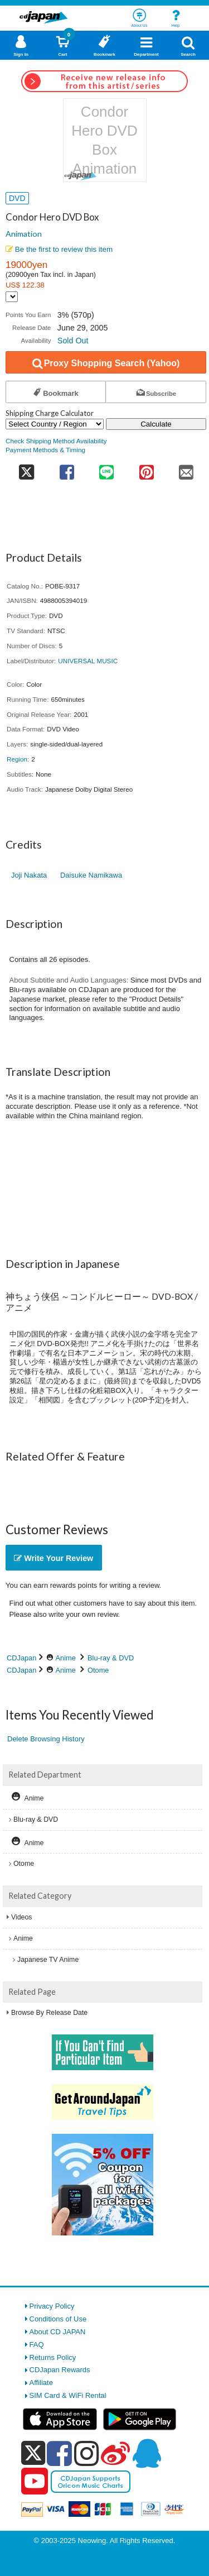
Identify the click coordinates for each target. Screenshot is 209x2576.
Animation (24, 233)
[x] (33, 2453)
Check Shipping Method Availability (56, 440)
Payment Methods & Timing (45, 449)
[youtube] (34, 2482)
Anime (66, 1658)
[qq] (146, 2453)
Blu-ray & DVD (111, 1658)
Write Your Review (53, 1558)
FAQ (37, 2344)
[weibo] (115, 2453)
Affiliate (41, 2382)
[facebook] (59, 2453)
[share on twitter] (26, 468)
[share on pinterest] (146, 468)
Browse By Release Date (49, 2013)
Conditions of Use (58, 2319)
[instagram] (86, 2453)
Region (17, 759)
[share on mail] (187, 468)
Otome (98, 1670)
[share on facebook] (66, 468)
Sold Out (73, 340)
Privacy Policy (52, 2306)
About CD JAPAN (58, 2332)
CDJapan (21, 1658)
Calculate (156, 424)
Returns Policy (53, 2357)
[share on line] (107, 468)
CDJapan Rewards (60, 2370)
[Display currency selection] (12, 296)
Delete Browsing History (46, 1739)
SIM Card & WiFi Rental (68, 2395)
